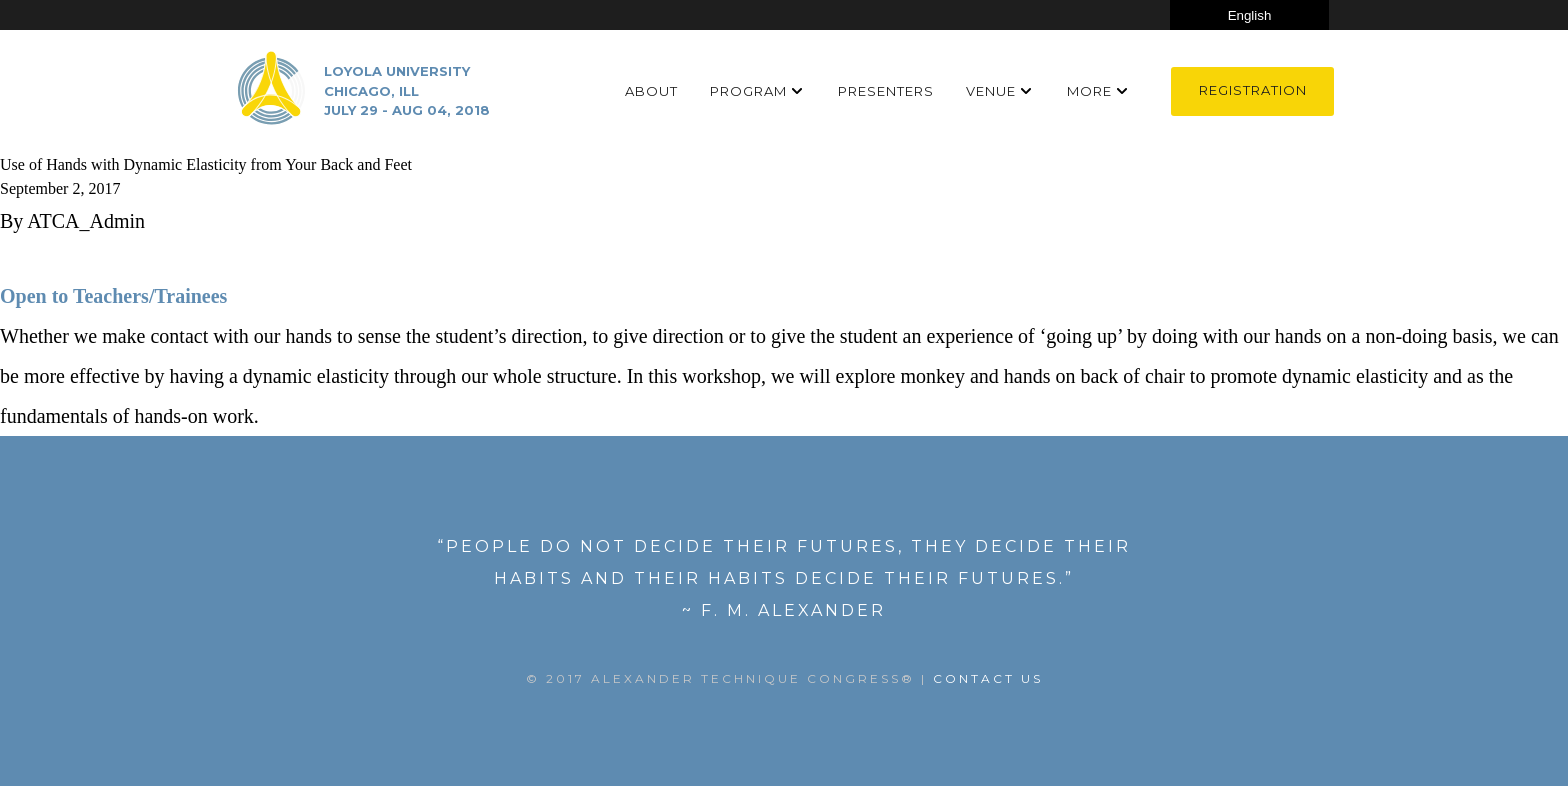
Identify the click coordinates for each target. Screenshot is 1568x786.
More (1089, 91)
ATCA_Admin (86, 221)
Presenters (886, 91)
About (651, 91)
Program (748, 91)
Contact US (988, 678)
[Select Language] (1249, 15)
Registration (1253, 90)
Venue (991, 91)
